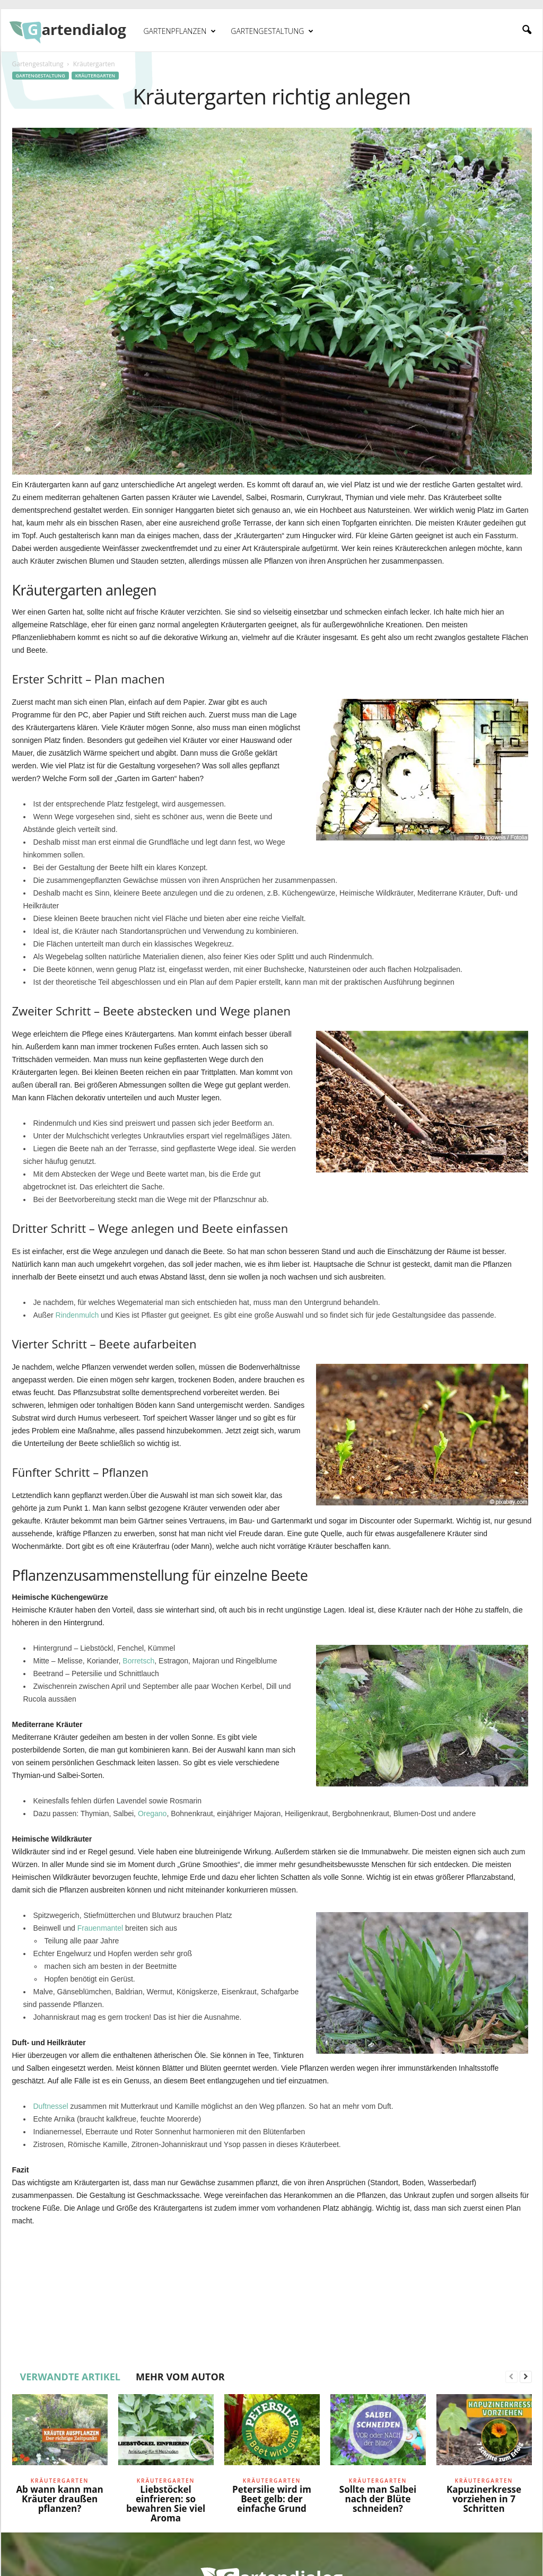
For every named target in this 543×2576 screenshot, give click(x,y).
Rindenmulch (77, 1315)
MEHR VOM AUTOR (180, 2376)
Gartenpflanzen (180, 31)
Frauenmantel (100, 1928)
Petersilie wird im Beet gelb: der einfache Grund (271, 2498)
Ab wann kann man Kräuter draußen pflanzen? (59, 2498)
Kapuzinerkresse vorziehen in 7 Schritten (483, 2498)
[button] (526, 30)
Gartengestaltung (272, 31)
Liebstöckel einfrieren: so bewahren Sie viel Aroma (165, 2503)
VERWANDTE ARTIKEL (70, 2376)
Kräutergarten (95, 75)
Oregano (152, 1813)
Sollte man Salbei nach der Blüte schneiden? (377, 2498)
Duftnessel (50, 2106)
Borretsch (138, 1661)
